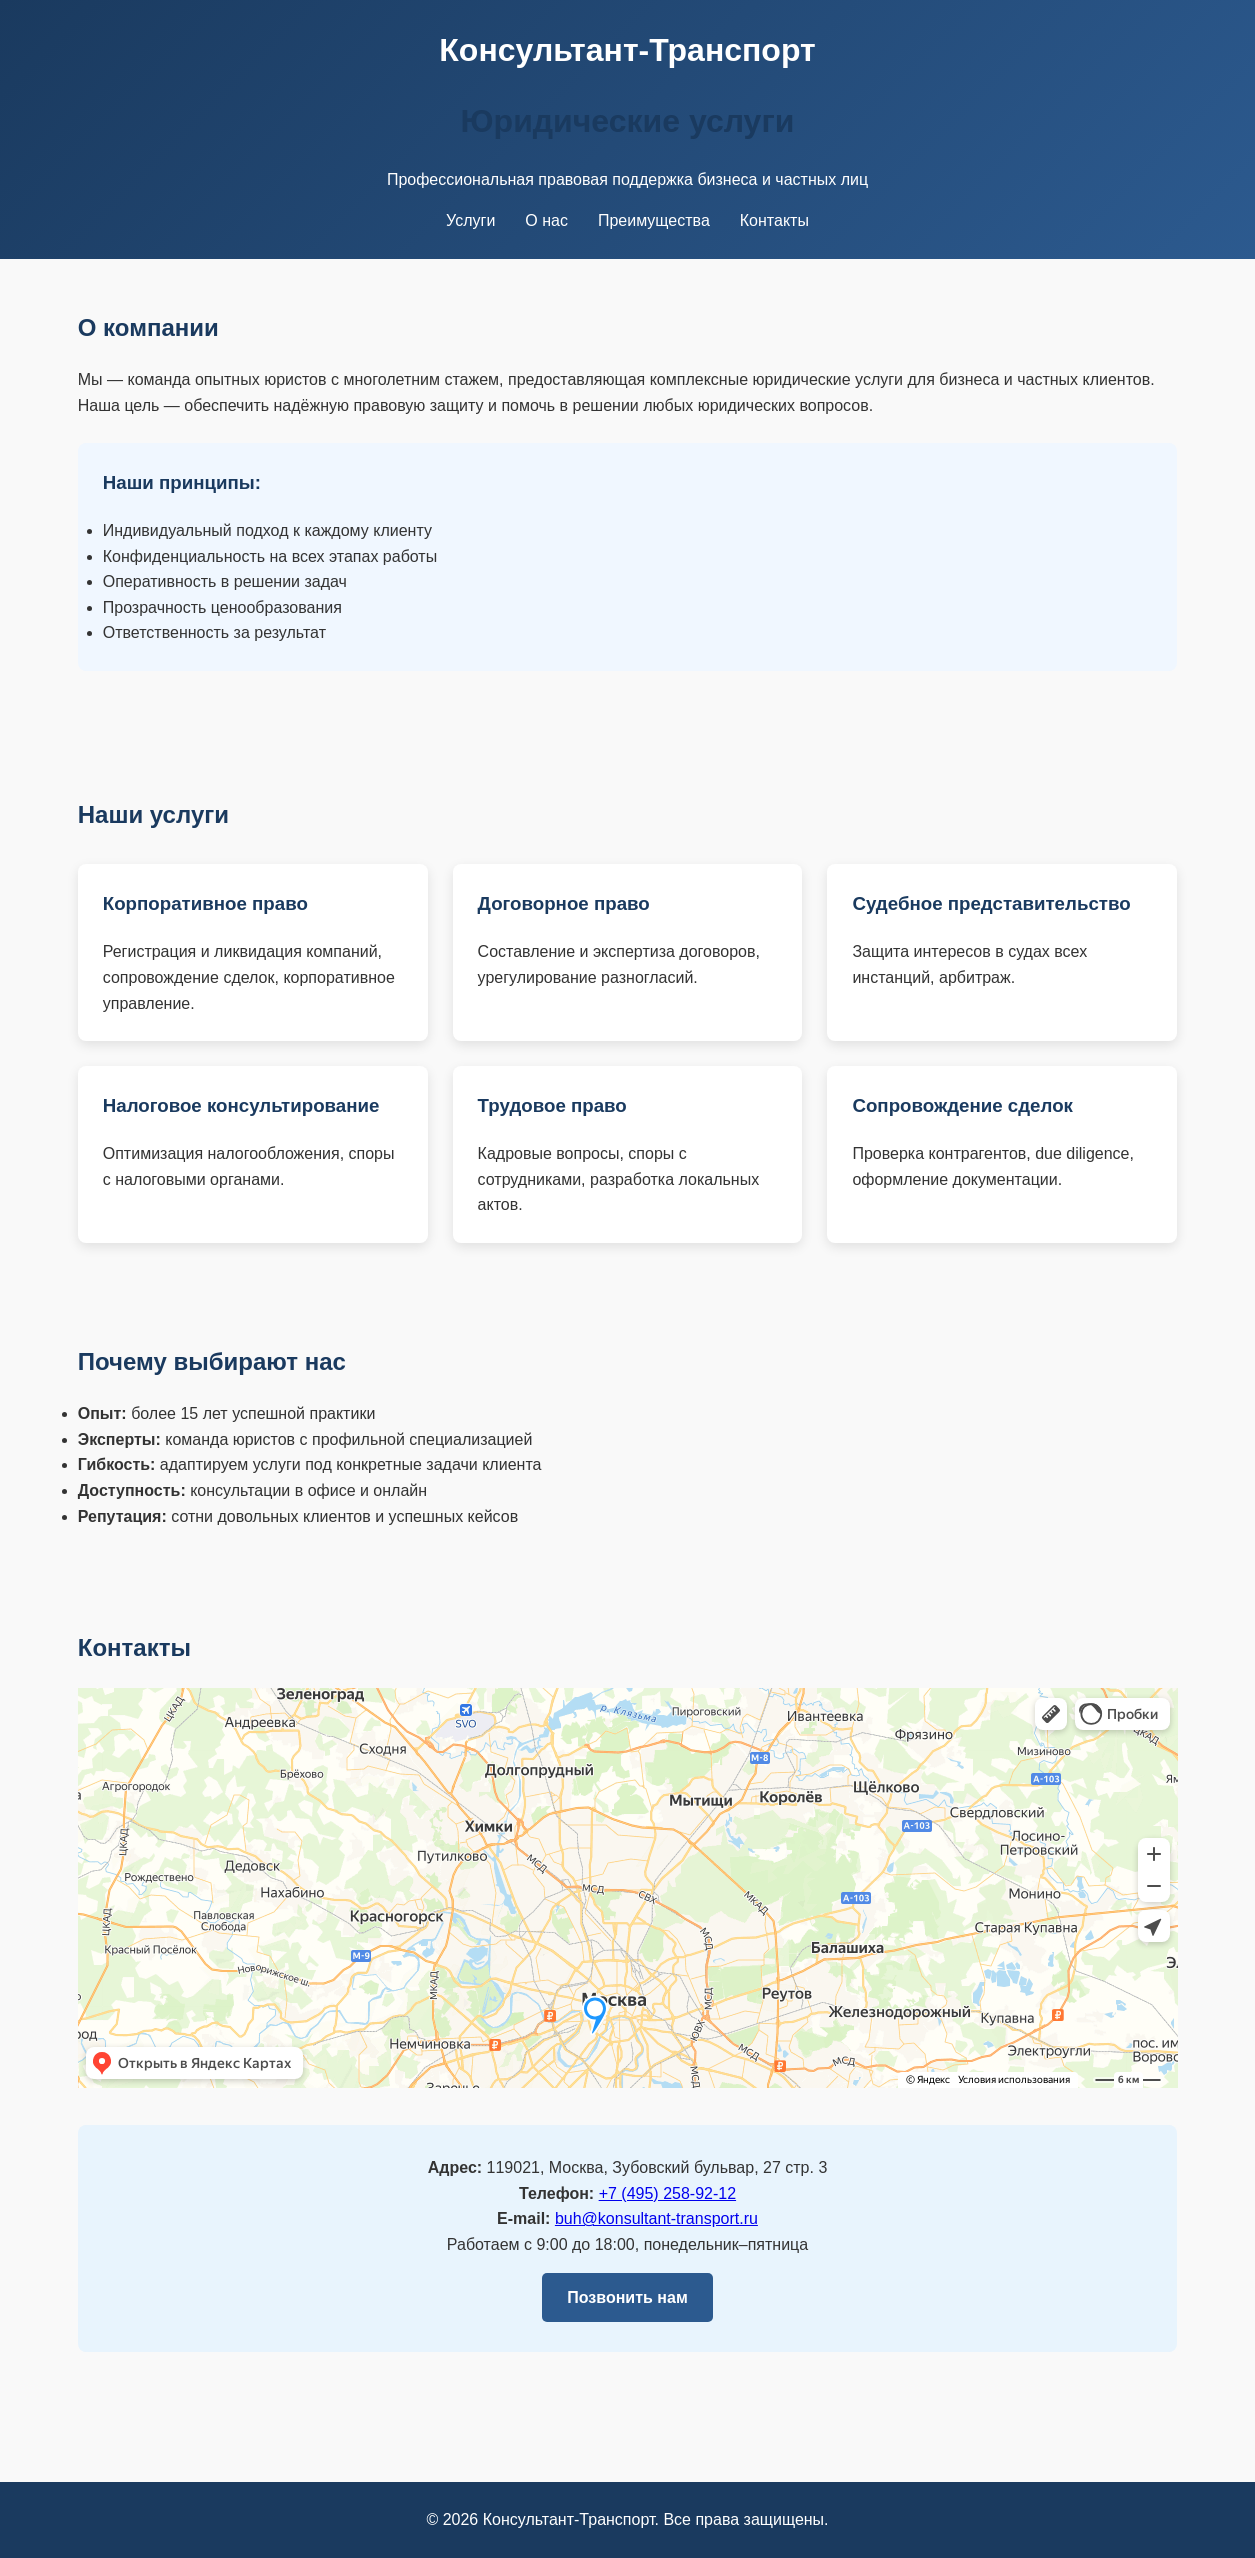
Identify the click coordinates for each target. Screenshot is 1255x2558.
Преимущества (654, 220)
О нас (546, 220)
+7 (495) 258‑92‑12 (667, 2193)
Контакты (774, 220)
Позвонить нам (627, 2297)
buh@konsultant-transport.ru (656, 2218)
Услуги (470, 220)
